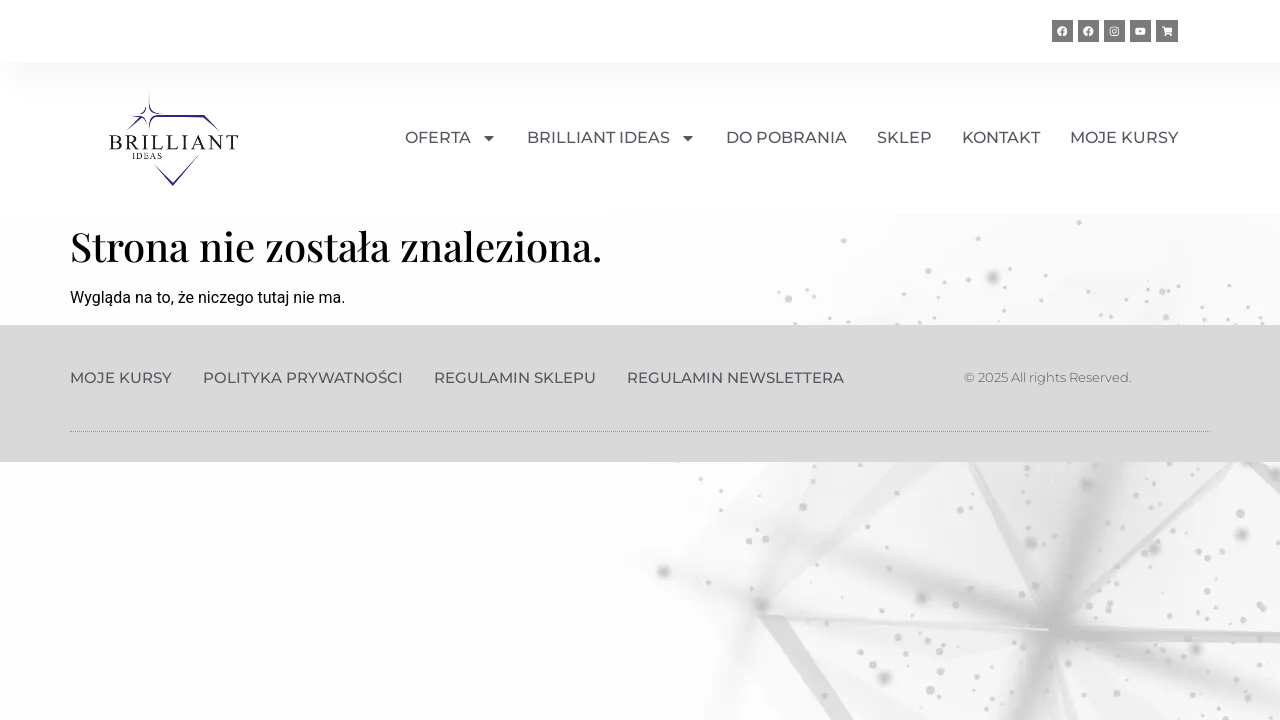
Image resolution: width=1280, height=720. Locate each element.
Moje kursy (121, 377)
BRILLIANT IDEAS (611, 138)
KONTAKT (1001, 137)
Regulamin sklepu (515, 377)
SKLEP (904, 137)
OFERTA (451, 138)
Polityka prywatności (303, 377)
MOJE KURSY (1124, 137)
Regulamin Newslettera (735, 377)
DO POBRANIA (786, 137)
